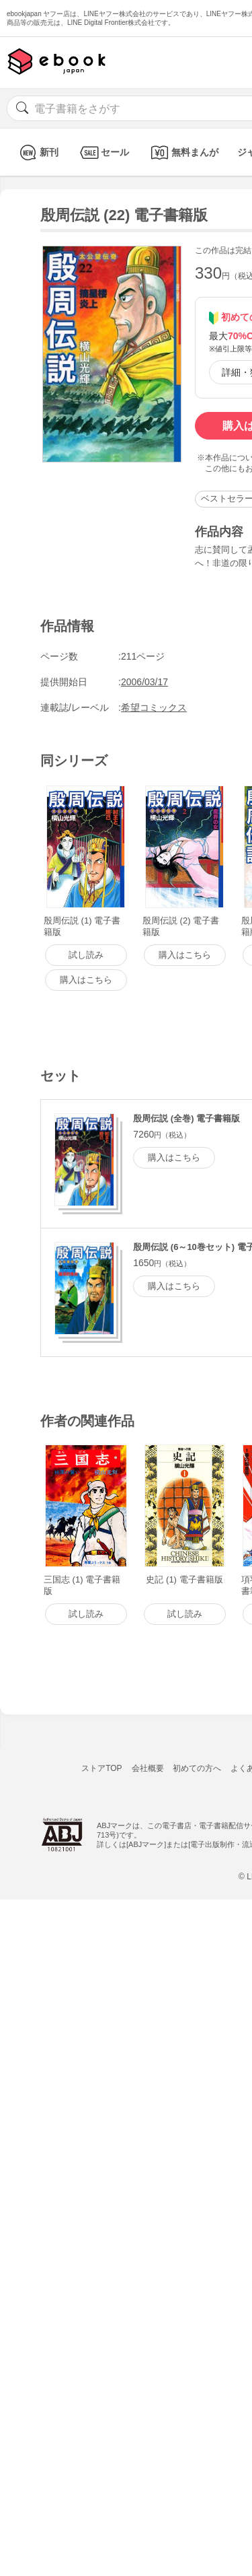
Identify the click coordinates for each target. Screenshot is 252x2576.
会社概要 (148, 1768)
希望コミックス (154, 707)
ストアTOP (101, 1768)
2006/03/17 (144, 681)
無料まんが (183, 152)
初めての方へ (197, 1768)
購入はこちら (174, 1157)
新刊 (37, 152)
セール (103, 152)
